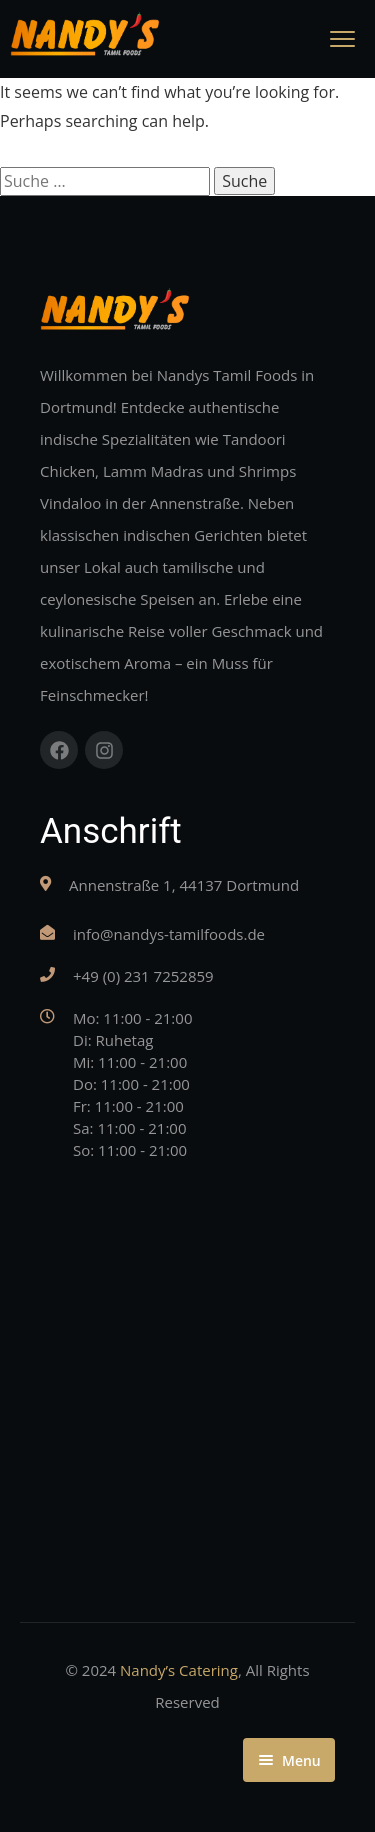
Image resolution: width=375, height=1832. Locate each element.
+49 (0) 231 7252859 (143, 976)
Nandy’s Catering (179, 1670)
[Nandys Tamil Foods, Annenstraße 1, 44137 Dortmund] (187, 1361)
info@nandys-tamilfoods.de (169, 934)
